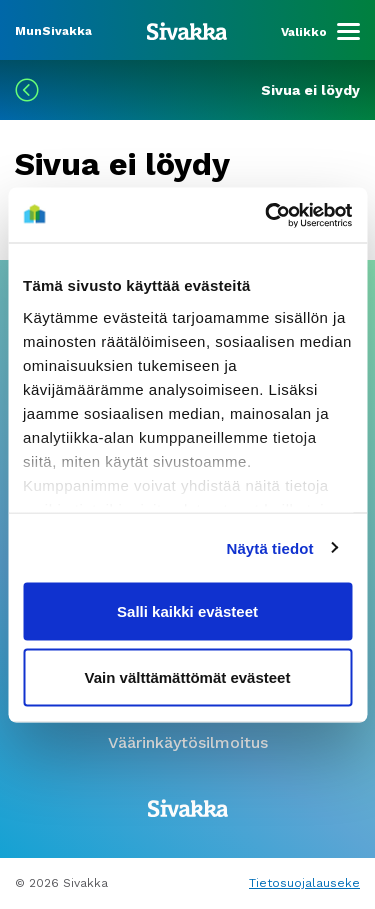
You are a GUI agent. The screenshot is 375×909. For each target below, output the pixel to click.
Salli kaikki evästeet (187, 611)
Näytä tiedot (270, 547)
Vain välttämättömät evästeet (188, 676)
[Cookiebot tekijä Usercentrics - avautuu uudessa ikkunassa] (267, 215)
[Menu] (320, 32)
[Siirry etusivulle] (187, 30)
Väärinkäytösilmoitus (188, 742)
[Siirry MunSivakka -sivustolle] (53, 29)
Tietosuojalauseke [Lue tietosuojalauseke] (304, 883)
